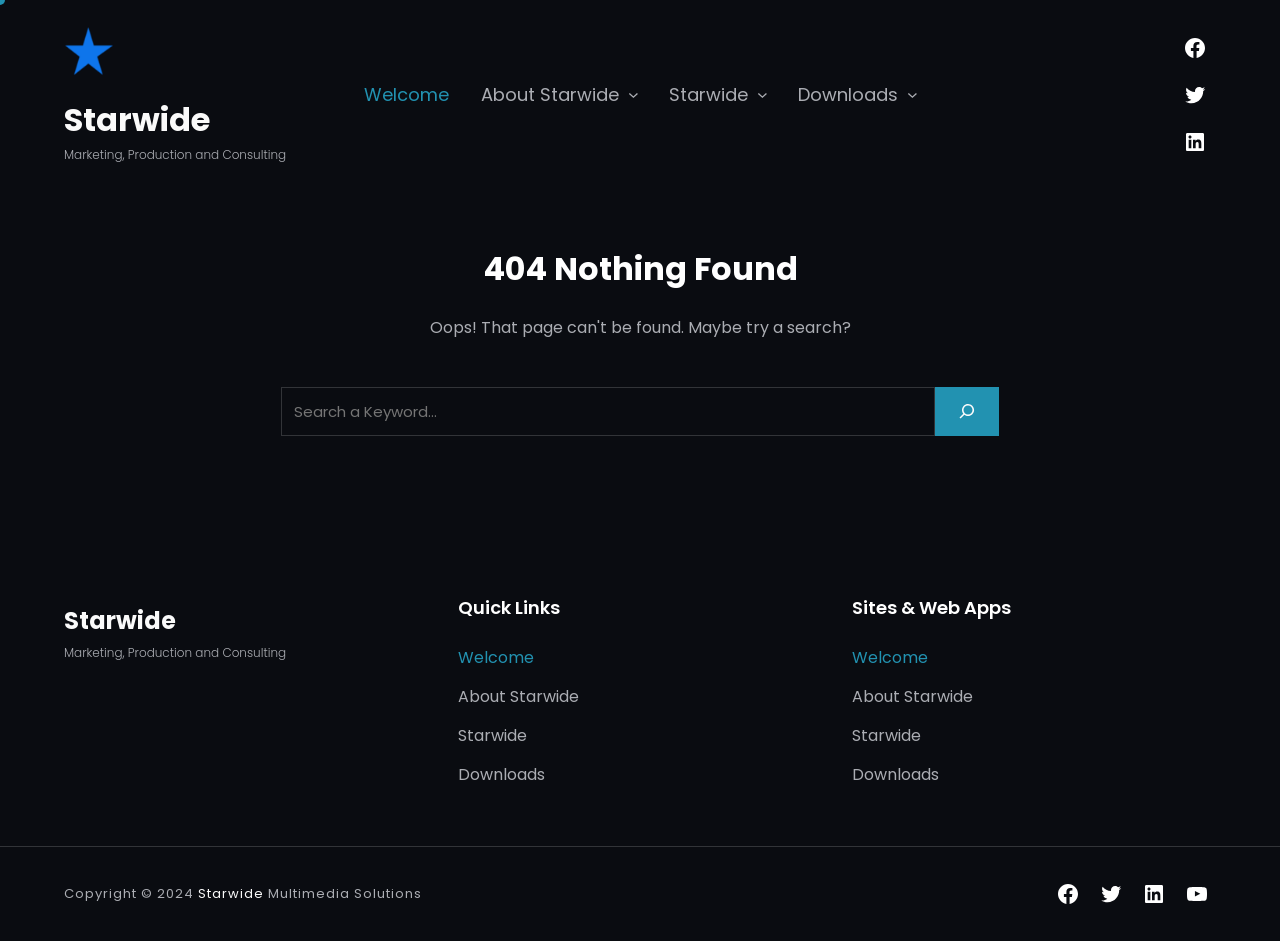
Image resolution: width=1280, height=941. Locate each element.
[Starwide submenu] (762, 93)
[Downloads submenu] (912, 93)
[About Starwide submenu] (633, 93)
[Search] (967, 411)
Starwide (137, 119)
